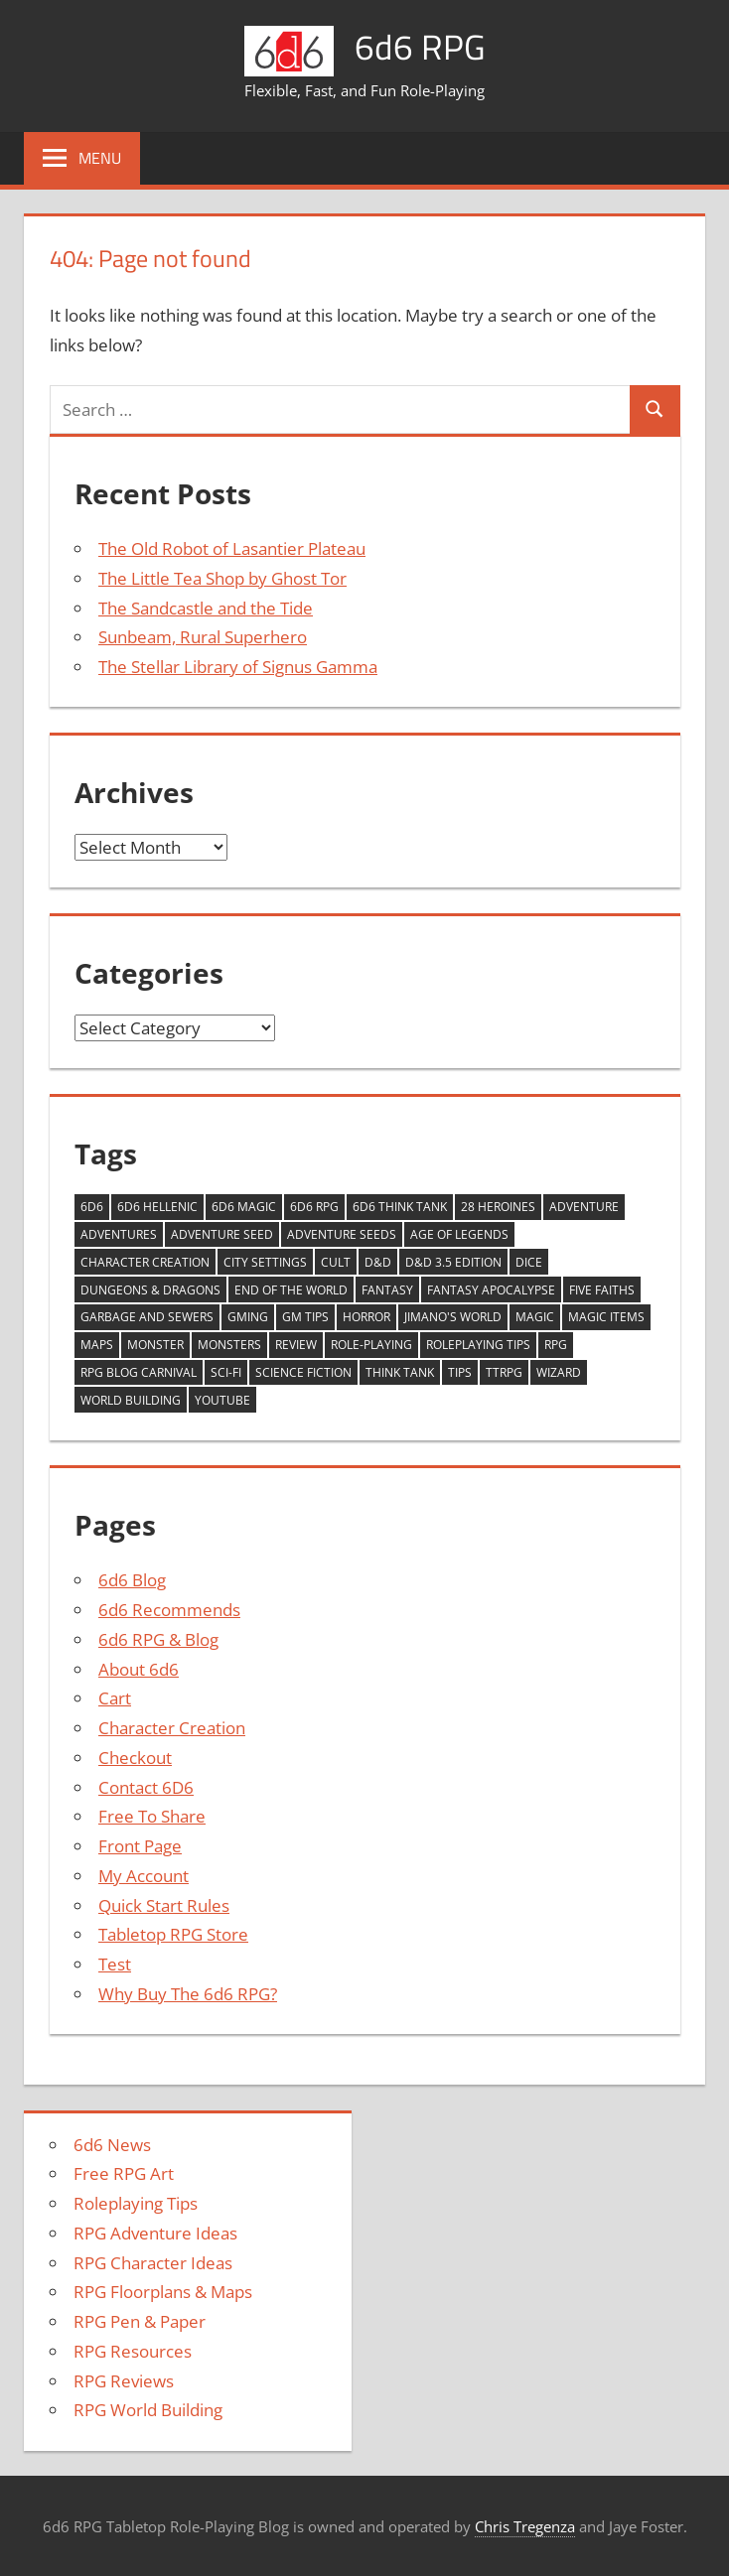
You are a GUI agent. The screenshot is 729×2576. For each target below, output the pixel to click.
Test (114, 1964)
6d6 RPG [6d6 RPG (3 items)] (314, 1206)
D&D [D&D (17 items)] (377, 1262)
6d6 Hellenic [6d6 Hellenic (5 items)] (157, 1206)
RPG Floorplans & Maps (162, 2291)
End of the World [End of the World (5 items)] (291, 1290)
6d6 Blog (132, 1579)
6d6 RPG (420, 46)
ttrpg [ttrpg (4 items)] (504, 1372)
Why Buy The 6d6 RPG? (187, 1993)
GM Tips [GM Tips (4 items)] (305, 1316)
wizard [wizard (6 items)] (558, 1372)
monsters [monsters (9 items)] (229, 1344)
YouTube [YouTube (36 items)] (222, 1400)
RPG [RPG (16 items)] (555, 1344)
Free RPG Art (123, 2173)
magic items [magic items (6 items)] (606, 1316)
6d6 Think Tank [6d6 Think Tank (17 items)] (400, 1206)
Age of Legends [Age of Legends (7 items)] (459, 1234)
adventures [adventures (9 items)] (118, 1234)
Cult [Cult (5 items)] (336, 1262)
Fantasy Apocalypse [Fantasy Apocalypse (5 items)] (491, 1290)
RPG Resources (132, 2351)
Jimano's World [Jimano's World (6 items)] (453, 1316)
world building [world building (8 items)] (130, 1400)
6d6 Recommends (169, 1609)
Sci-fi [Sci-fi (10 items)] (226, 1372)
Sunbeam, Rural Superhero (202, 636)
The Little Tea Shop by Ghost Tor (222, 578)
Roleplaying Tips (135, 2203)
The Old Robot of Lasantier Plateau (231, 548)
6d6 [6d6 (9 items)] (91, 1206)
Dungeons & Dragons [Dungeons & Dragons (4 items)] (150, 1290)
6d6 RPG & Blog (158, 1639)
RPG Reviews (123, 2381)
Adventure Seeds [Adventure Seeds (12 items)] (341, 1234)
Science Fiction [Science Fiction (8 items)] (303, 1372)
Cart (114, 1698)
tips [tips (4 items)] (460, 1372)
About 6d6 (138, 1669)
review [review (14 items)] (296, 1344)
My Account (143, 1875)
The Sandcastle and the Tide (205, 608)
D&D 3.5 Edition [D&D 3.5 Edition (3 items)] (453, 1262)
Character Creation (171, 1727)
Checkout (135, 1757)
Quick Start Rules (163, 1905)
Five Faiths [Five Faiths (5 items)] (602, 1290)
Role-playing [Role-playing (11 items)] (371, 1344)
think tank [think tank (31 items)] (399, 1372)
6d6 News (112, 2144)
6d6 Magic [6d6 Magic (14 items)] (244, 1206)
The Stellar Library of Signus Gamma (237, 666)
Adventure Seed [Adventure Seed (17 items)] (222, 1234)
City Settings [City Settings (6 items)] (265, 1262)
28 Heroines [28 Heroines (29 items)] (498, 1206)
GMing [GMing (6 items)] (247, 1316)
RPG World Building (147, 2409)
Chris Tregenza (525, 2526)
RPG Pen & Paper (139, 2321)
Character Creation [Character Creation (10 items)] (145, 1262)
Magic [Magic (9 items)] (534, 1316)
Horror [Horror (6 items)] (366, 1316)
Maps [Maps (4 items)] (96, 1344)
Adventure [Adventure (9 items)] (584, 1206)
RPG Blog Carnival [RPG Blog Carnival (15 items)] (138, 1372)
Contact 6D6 (146, 1787)
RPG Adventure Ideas (155, 2233)
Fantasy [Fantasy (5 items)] (387, 1290)
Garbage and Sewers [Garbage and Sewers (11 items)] (147, 1316)
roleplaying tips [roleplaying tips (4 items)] (478, 1344)
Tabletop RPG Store (173, 1934)
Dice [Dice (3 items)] (528, 1262)
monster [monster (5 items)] (155, 1344)
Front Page (140, 1845)
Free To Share (152, 1816)
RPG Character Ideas (152, 2262)
